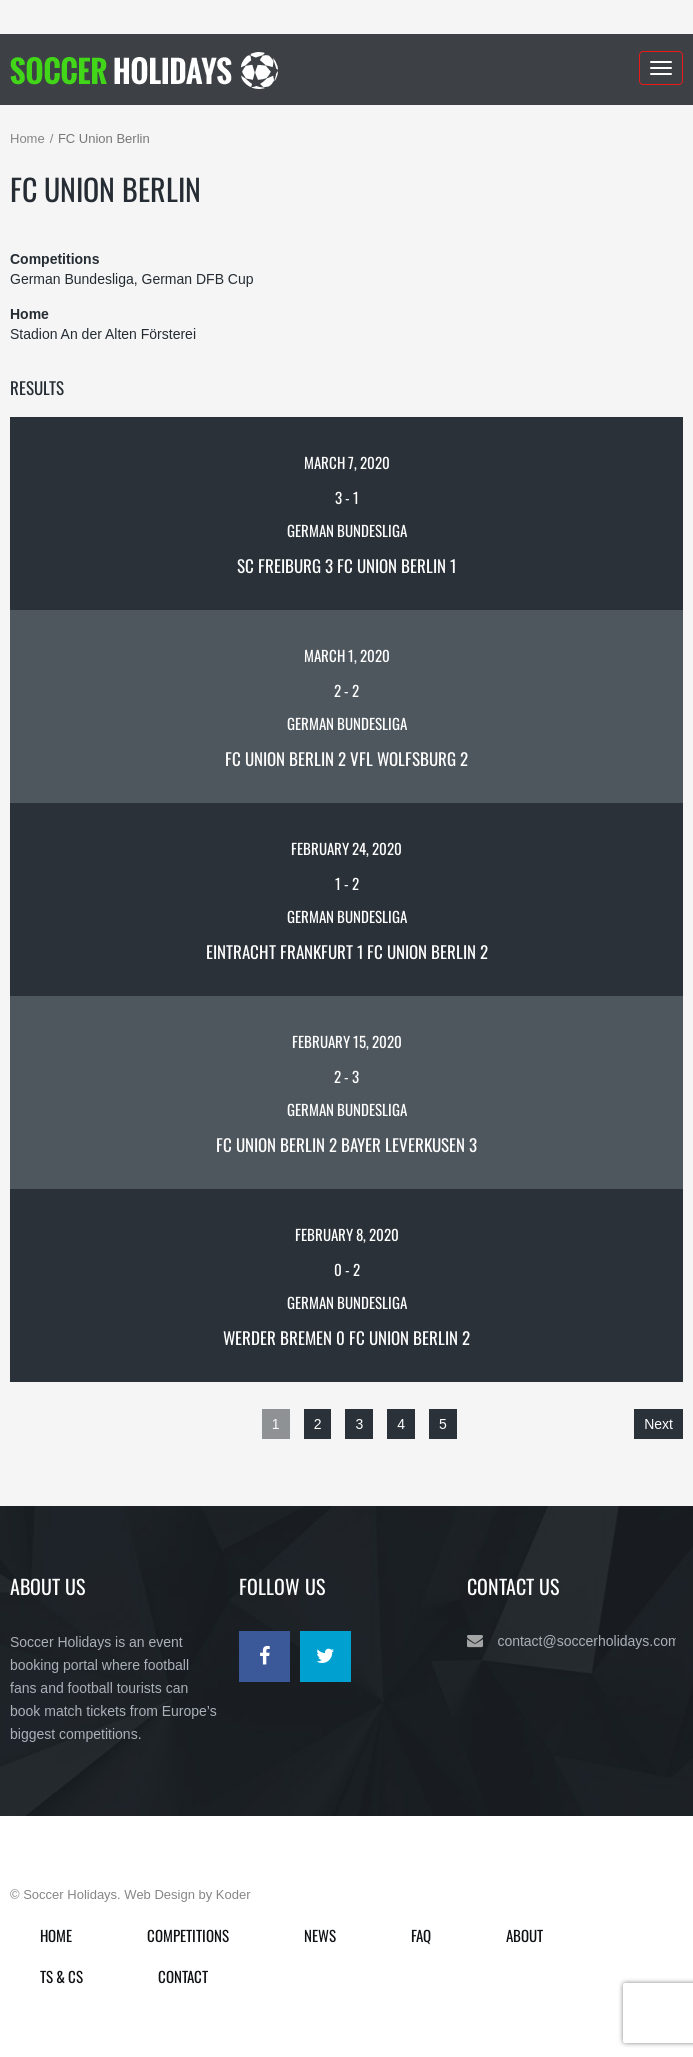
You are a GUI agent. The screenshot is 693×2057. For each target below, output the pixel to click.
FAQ (421, 1935)
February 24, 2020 (346, 848)
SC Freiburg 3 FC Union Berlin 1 (346, 565)
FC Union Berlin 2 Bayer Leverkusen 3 (346, 1144)
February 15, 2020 (347, 1041)
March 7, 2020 (347, 462)
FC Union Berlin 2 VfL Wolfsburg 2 (346, 758)
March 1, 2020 (347, 655)
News (320, 1935)
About (524, 1935)
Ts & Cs (61, 1976)
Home (27, 138)
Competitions (188, 1935)
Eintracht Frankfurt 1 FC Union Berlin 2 (347, 951)
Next (658, 1424)
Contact (183, 1976)
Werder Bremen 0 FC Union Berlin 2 (346, 1337)
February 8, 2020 (347, 1234)
